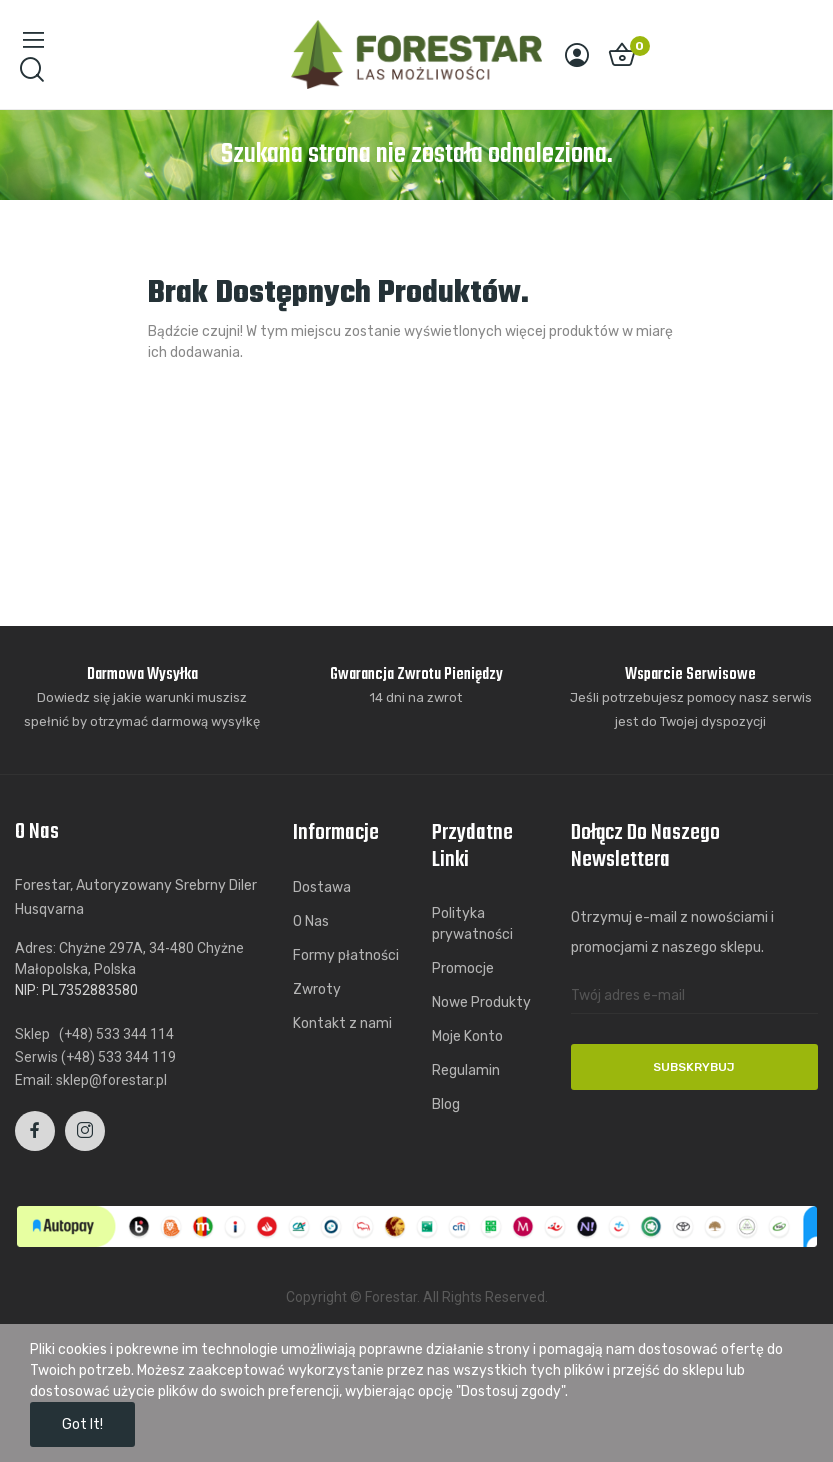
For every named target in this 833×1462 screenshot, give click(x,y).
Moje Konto (467, 1036)
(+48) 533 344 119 (118, 1057)
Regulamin (466, 1070)
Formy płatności (346, 955)
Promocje (463, 968)
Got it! (82, 1424)
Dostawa (322, 887)
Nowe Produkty (481, 1002)
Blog (446, 1104)
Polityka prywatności (472, 924)
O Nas (311, 921)
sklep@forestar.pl (111, 1080)
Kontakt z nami (342, 1023)
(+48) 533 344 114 (116, 1034)
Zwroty (317, 989)
